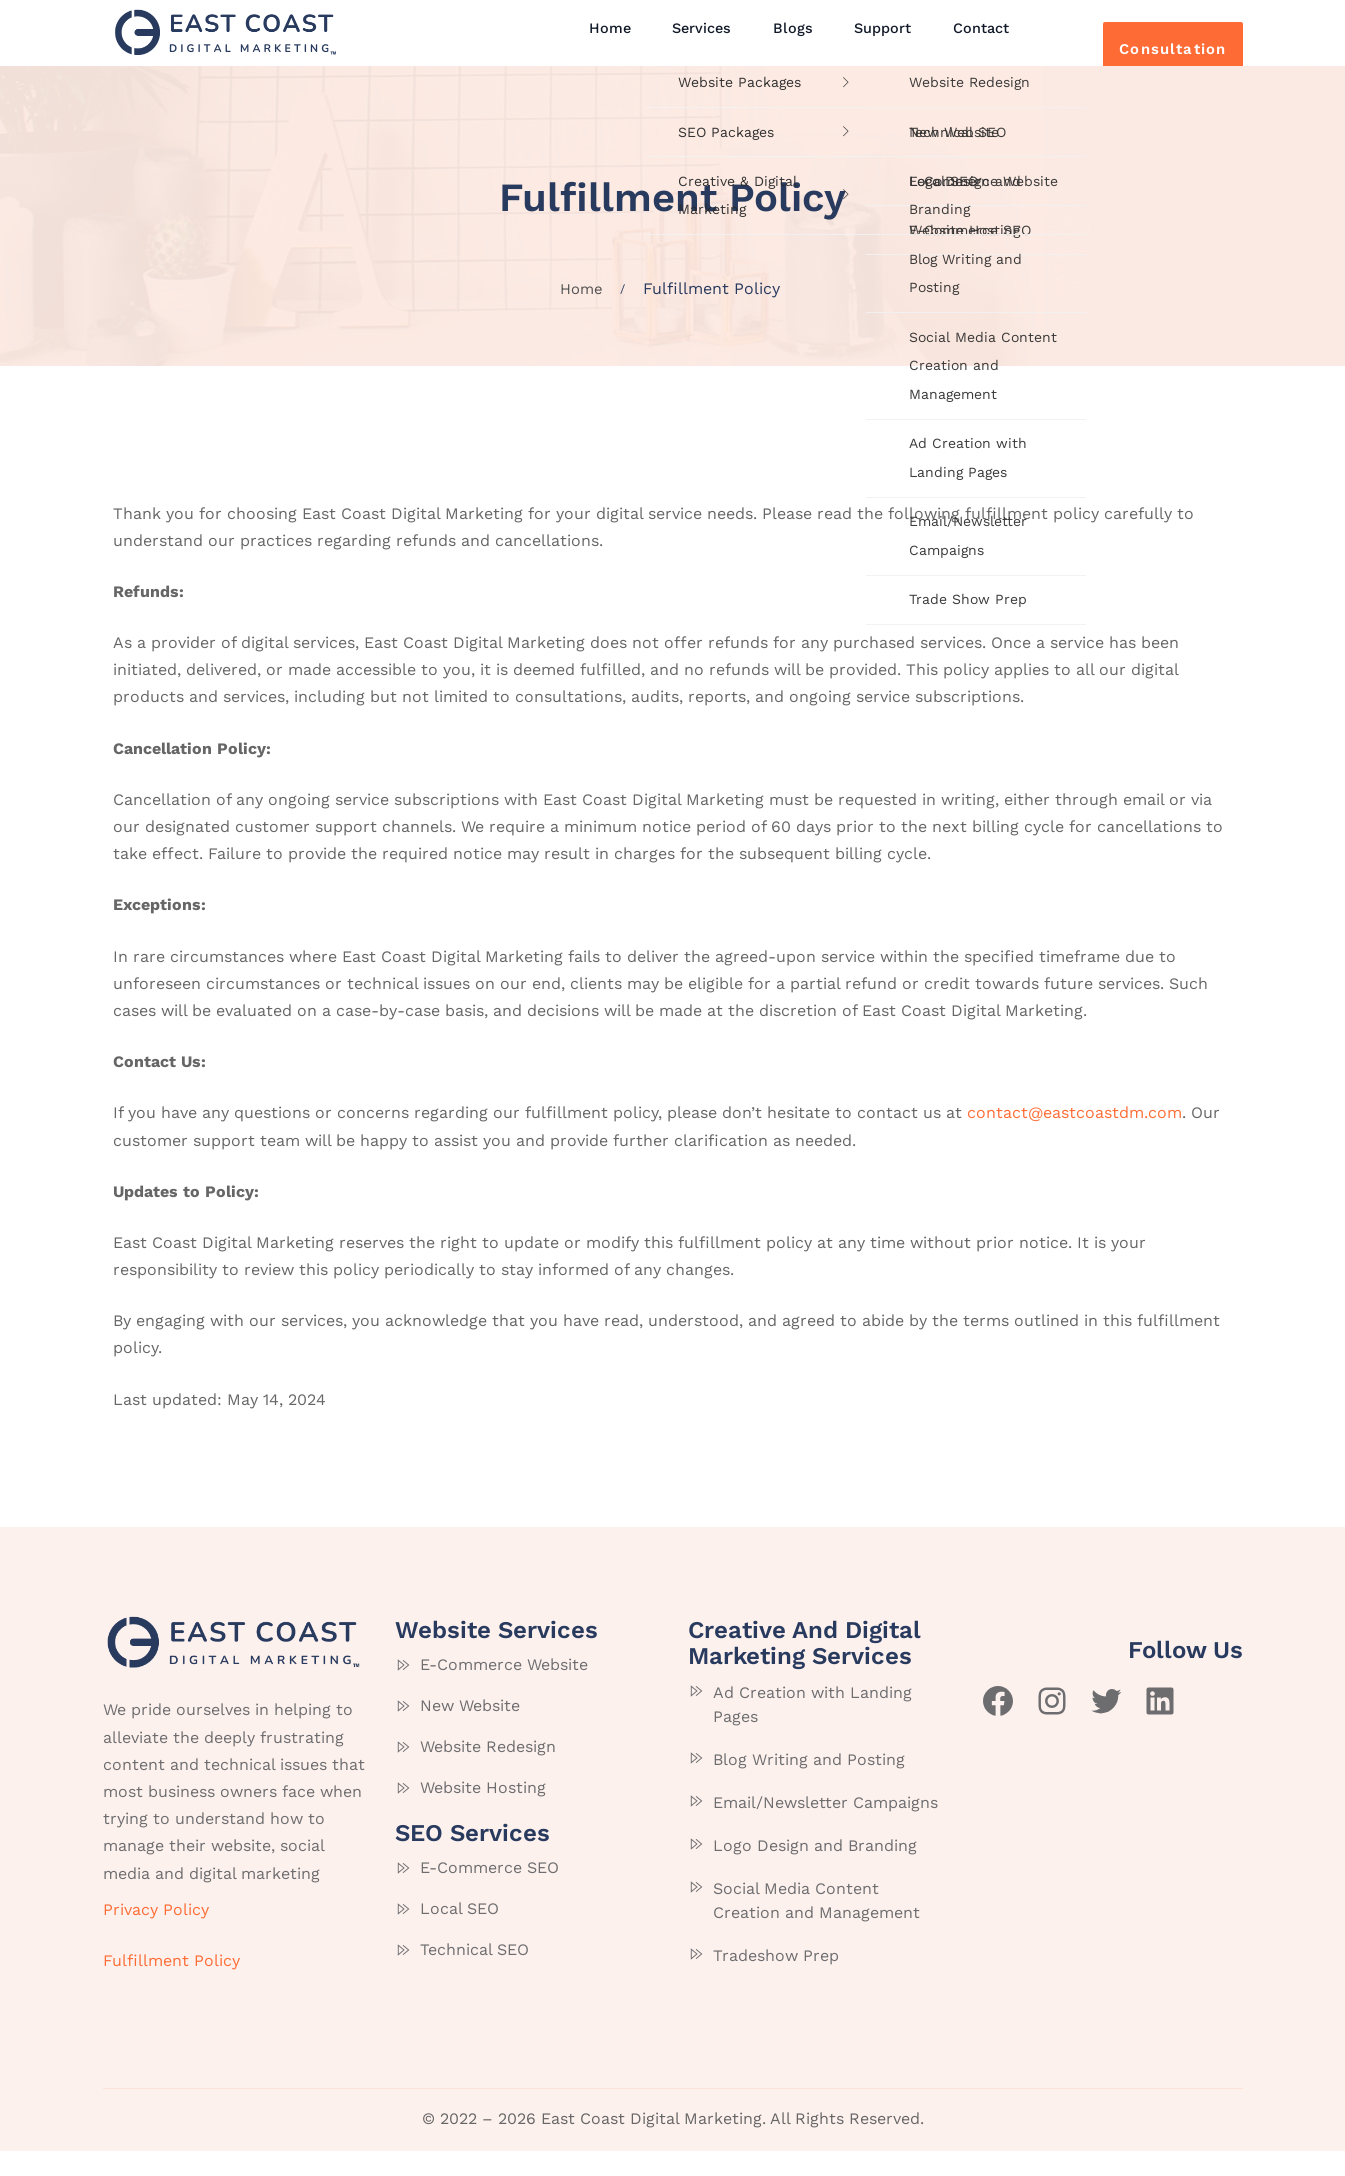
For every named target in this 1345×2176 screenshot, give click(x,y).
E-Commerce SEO (489, 1892)
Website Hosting (483, 1812)
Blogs (783, 42)
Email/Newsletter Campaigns (825, 1828)
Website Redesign (488, 1771)
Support (862, 42)
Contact (949, 42)
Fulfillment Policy (171, 1985)
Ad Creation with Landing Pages (812, 1730)
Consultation (1145, 45)
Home (619, 42)
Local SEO (459, 1933)
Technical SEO (474, 1974)
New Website (470, 1730)
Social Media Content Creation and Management (816, 1926)
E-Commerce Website (504, 1689)
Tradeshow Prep (776, 1981)
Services (702, 42)
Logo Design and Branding (815, 1871)
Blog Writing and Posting (809, 1785)
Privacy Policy (156, 1934)
